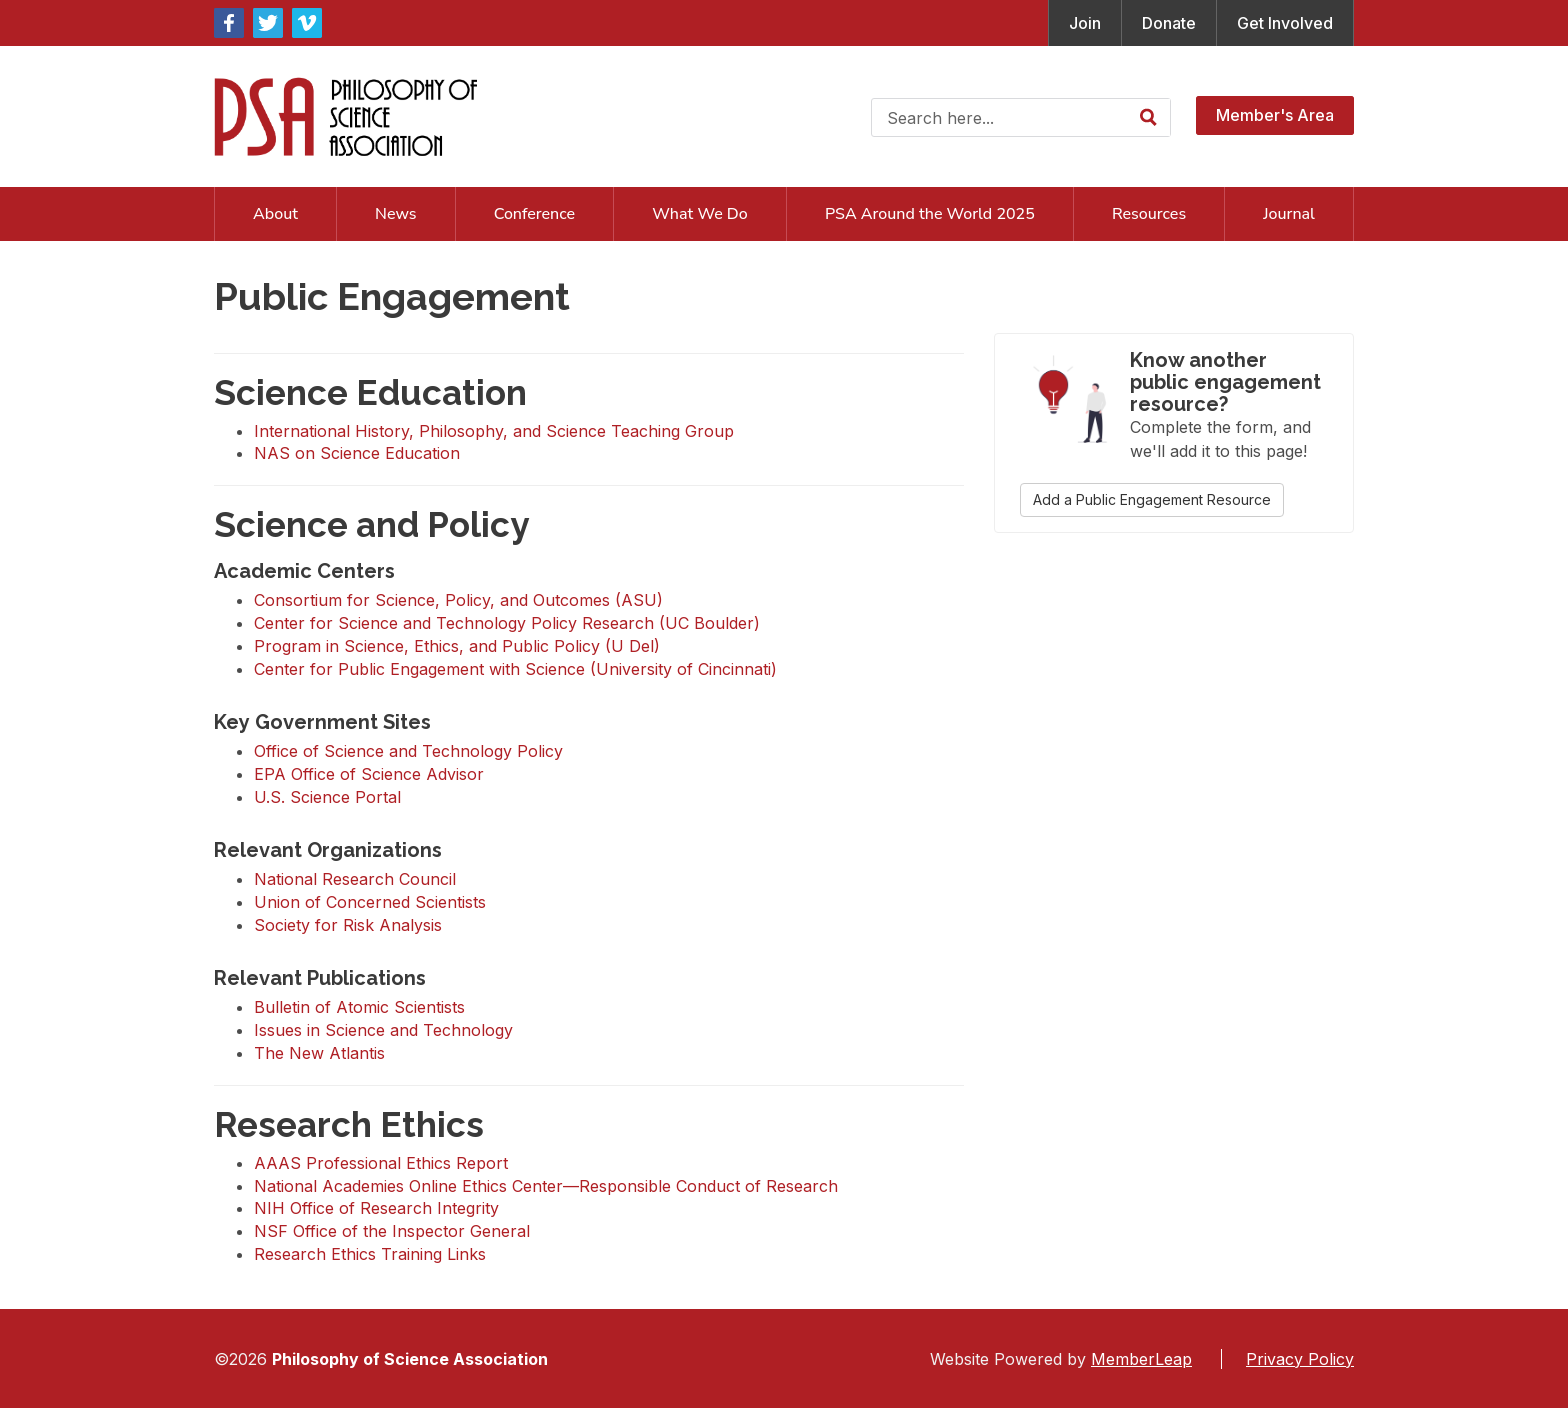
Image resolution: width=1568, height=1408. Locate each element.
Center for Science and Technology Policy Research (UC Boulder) (507, 623)
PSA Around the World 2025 (930, 214)
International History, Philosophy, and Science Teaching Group (494, 431)
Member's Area (1275, 115)
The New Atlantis (319, 1053)
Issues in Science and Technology (383, 1030)
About (275, 214)
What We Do (700, 214)
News (395, 214)
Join (1085, 23)
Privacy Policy (1300, 1359)
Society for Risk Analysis (348, 925)
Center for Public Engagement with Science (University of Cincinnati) (515, 669)
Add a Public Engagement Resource (1152, 499)
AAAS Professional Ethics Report (381, 1163)
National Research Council (355, 879)
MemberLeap (1141, 1359)
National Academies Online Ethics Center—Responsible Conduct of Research (546, 1186)
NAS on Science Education (357, 453)
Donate (1169, 23)
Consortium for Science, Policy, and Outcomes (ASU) (458, 600)
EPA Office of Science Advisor (369, 774)
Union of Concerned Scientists (370, 902)
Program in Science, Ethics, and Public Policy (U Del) (457, 646)
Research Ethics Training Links (370, 1254)
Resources (1149, 214)
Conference (534, 214)
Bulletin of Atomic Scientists (359, 1007)
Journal (1289, 214)
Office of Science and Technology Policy (408, 751)
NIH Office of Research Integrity (376, 1208)
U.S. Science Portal (327, 797)
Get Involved (1285, 23)
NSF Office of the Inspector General (392, 1231)
